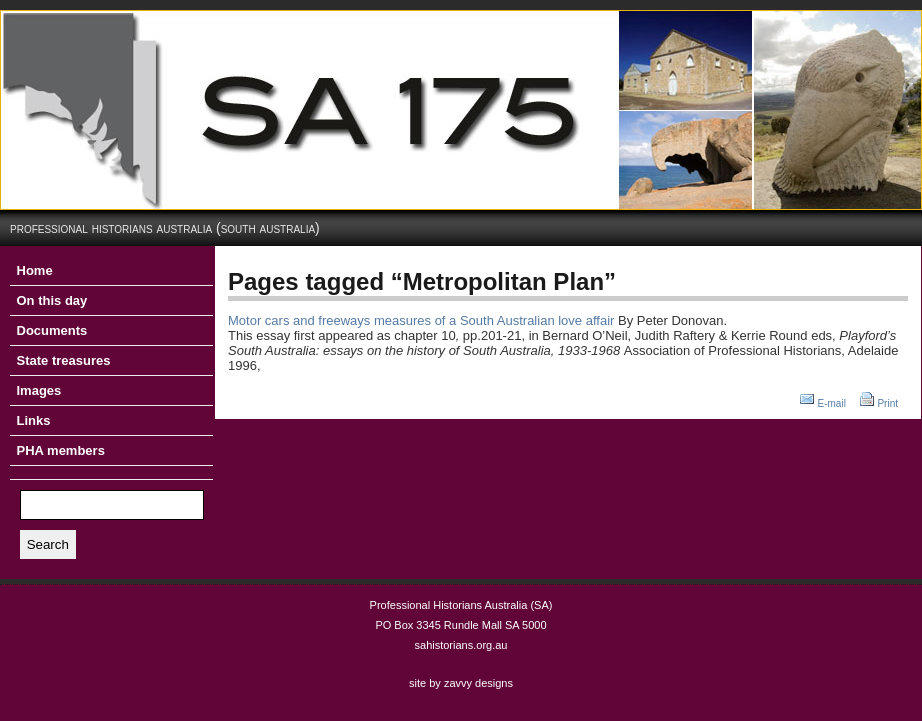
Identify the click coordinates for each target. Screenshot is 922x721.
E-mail (832, 403)
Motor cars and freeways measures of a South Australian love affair (421, 320)
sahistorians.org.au (461, 645)
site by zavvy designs (461, 683)
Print (887, 403)
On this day (52, 300)
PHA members (61, 450)
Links (34, 420)
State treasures (64, 360)
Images (39, 390)
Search (48, 544)
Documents (52, 330)
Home (35, 270)
